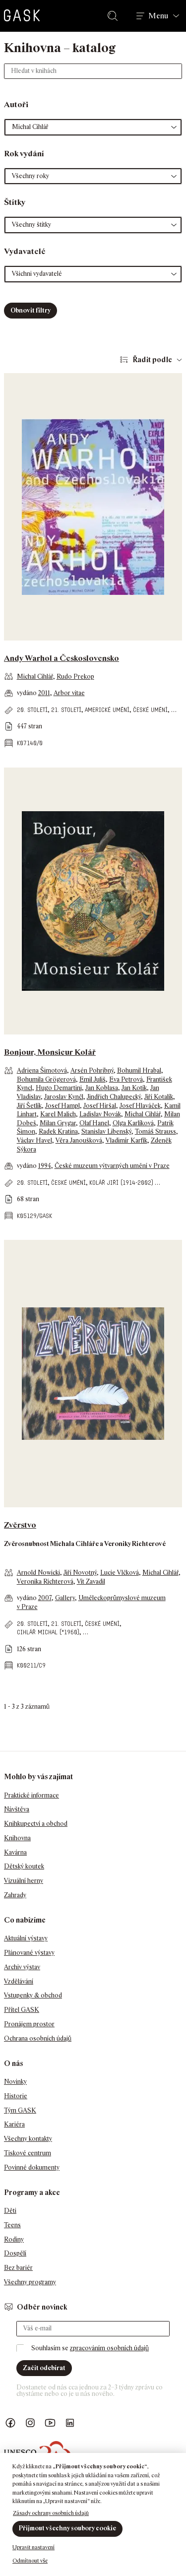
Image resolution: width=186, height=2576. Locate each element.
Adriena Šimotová (42, 1070)
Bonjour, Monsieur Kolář (50, 1052)
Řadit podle (152, 359)
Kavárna (15, 1852)
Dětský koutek (24, 1866)
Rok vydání (24, 153)
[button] (93, 127)
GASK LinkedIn (69, 2423)
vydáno (27, 693)
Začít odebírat (44, 2368)
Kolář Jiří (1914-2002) (121, 1182)
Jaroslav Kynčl (63, 1096)
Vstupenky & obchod (33, 1995)
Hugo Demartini (59, 1088)
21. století (66, 710)
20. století (32, 710)
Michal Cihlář (35, 676)
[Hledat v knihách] (93, 71)
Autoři (16, 104)
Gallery (65, 1598)
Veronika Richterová (45, 1581)
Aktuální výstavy (26, 1938)
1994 (44, 1165)
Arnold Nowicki (38, 1572)
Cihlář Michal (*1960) (48, 1632)
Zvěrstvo (20, 1525)
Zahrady (15, 1895)
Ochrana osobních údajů (37, 2038)
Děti (10, 2210)
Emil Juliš (92, 1079)
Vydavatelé (25, 251)
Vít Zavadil (91, 1581)
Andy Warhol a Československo (61, 658)
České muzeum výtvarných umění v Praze (112, 1165)
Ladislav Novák (100, 1114)
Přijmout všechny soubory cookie (67, 2528)
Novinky (15, 2081)
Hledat (115, 16)
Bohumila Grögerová (46, 1079)
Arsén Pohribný (92, 1070)
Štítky (14, 202)
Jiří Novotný (80, 1572)
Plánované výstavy (29, 1952)
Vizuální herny (23, 1880)
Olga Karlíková (133, 1123)
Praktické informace (31, 1795)
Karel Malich (58, 1114)
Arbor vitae (69, 693)
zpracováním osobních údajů (109, 2348)
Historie (15, 2096)
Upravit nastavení (33, 2547)
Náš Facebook (10, 2423)
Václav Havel (34, 1140)
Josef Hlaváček (140, 1105)
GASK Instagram (30, 2423)
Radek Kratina (58, 1131)
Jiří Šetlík (29, 1105)
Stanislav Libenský (106, 1131)
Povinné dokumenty (32, 2167)
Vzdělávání (18, 1981)
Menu (158, 16)
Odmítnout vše (30, 2560)
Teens (12, 2225)
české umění (150, 710)
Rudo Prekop (75, 676)
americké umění (107, 710)
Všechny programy (30, 2282)
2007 (45, 1598)
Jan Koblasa (101, 1088)
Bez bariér (18, 2267)
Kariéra (14, 2124)
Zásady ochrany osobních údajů (51, 2513)
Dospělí (15, 2253)
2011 (44, 693)
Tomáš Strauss (155, 1131)
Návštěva (16, 1809)
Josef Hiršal (99, 1105)
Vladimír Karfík (126, 1140)
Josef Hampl (62, 1105)
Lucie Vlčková (119, 1572)
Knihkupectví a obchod (35, 1823)
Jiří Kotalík (158, 1096)
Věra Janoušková (79, 1140)
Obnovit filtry (30, 310)
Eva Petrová (126, 1079)
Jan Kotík (134, 1088)
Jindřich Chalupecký (114, 1096)
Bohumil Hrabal (139, 1070)
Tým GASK (20, 2110)
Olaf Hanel (94, 1123)
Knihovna (17, 1838)
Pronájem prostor (29, 2024)
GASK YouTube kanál (50, 2423)
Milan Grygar (58, 1123)
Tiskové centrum (27, 2153)
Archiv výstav (22, 1967)
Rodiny (14, 2239)
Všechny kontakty (28, 2138)
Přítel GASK (21, 2009)
